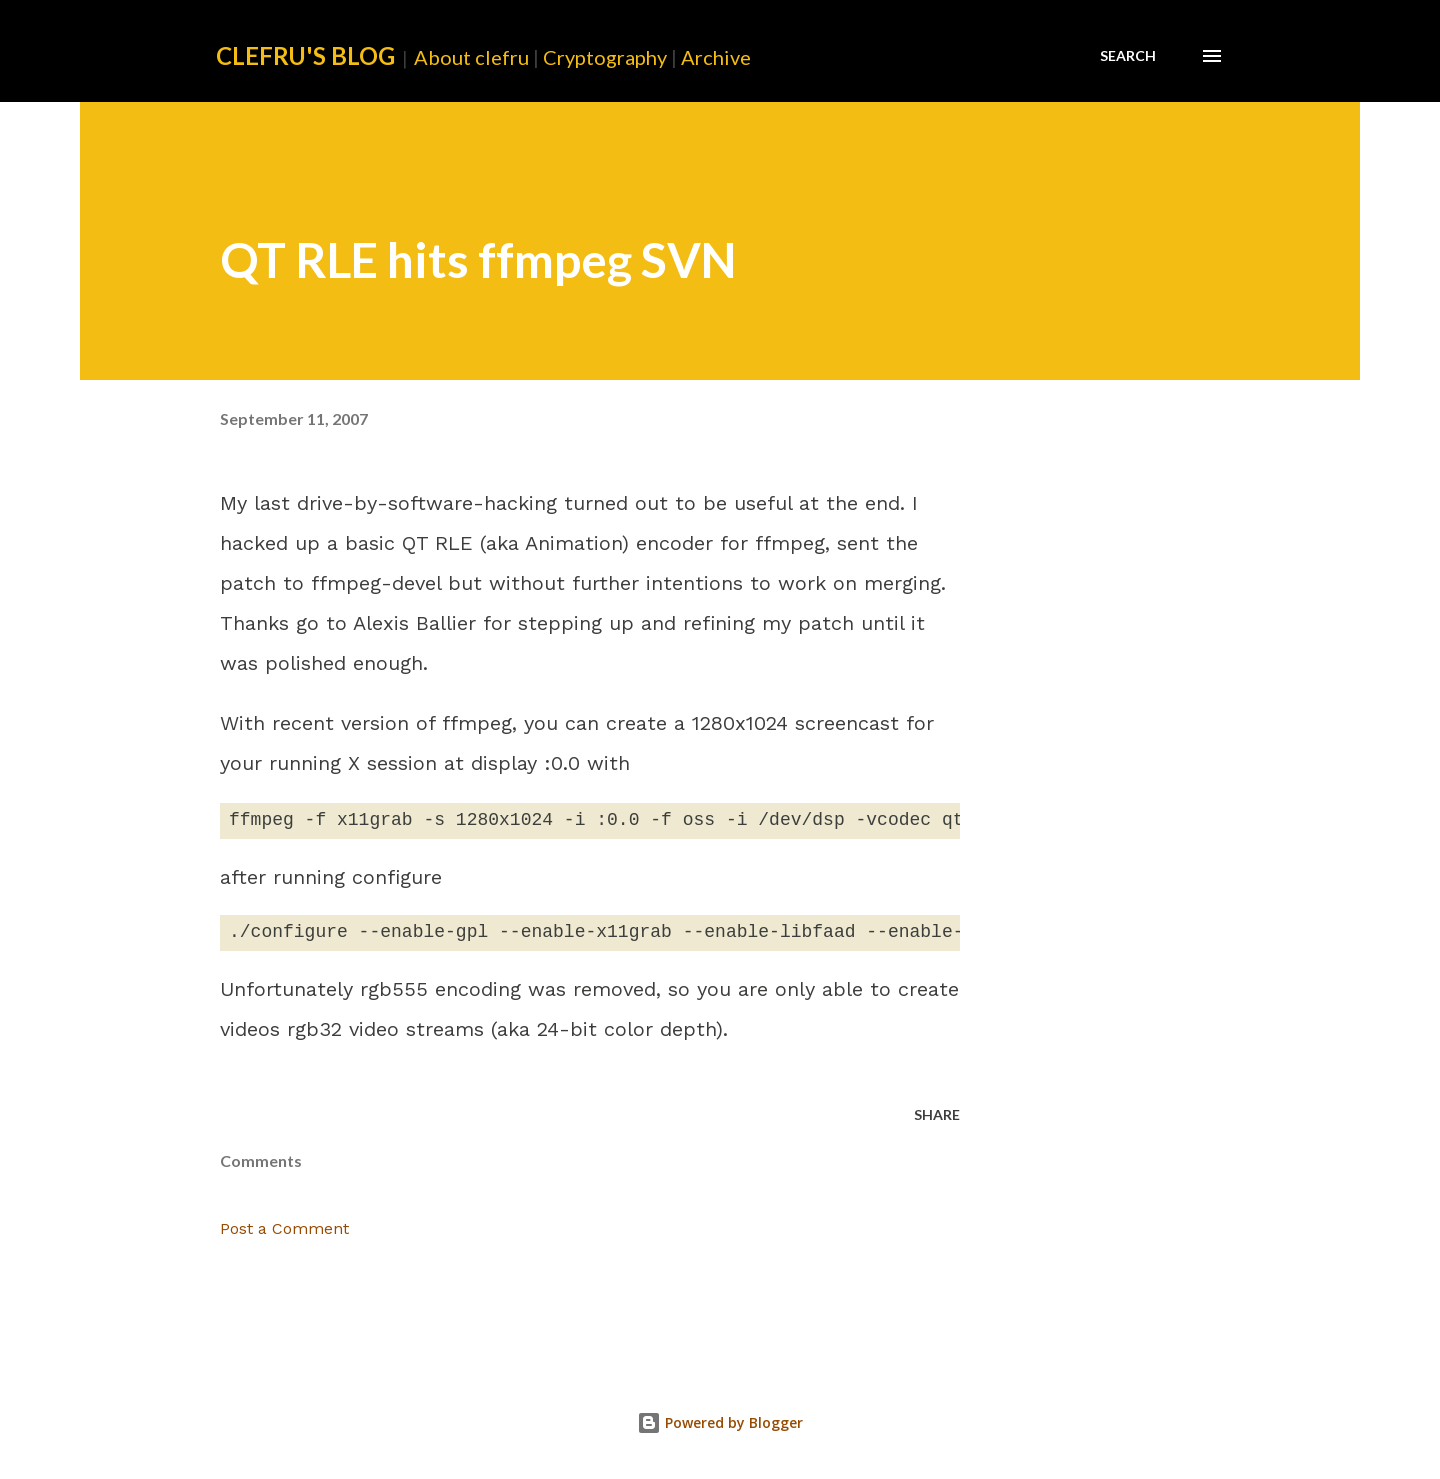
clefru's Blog (305, 55)
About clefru (471, 57)
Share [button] (937, 1114)
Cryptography (605, 57)
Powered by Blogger (720, 1422)
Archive (716, 57)
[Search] (1128, 56)
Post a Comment (284, 1228)
